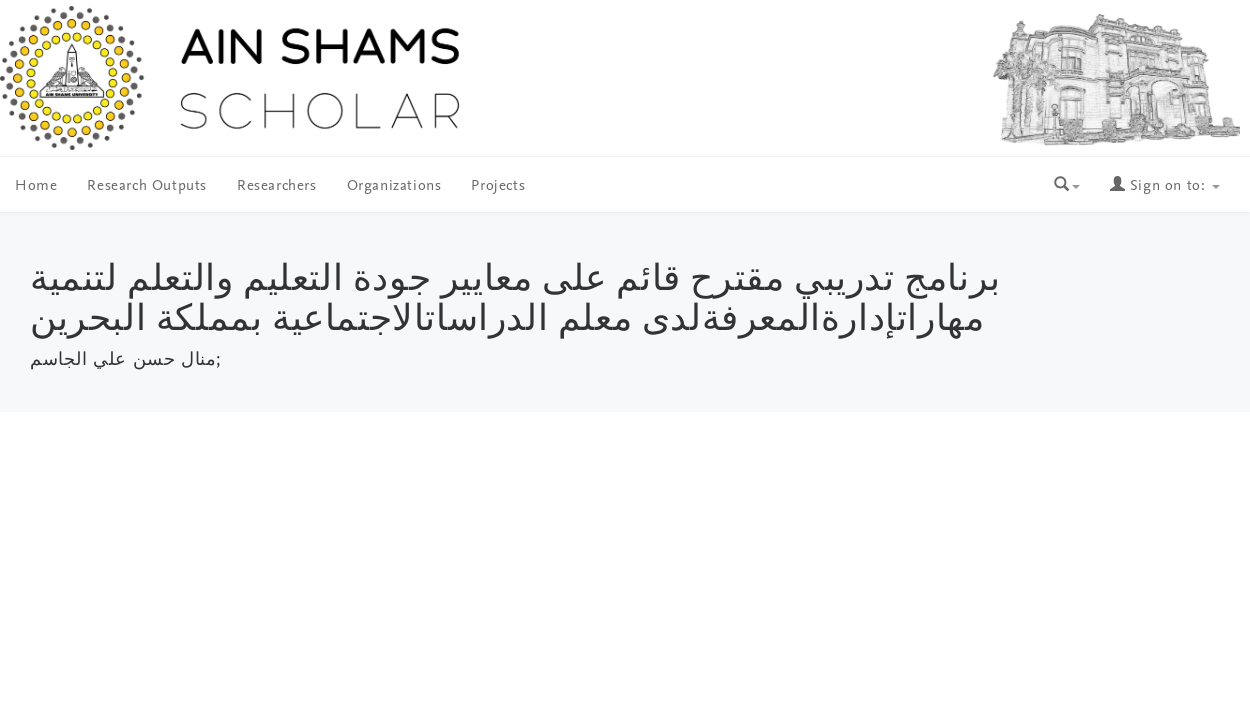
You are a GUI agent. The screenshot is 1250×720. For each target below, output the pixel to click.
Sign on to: (1165, 186)
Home (36, 186)
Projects (498, 186)
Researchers (277, 186)
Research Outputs (147, 186)
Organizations (394, 186)
